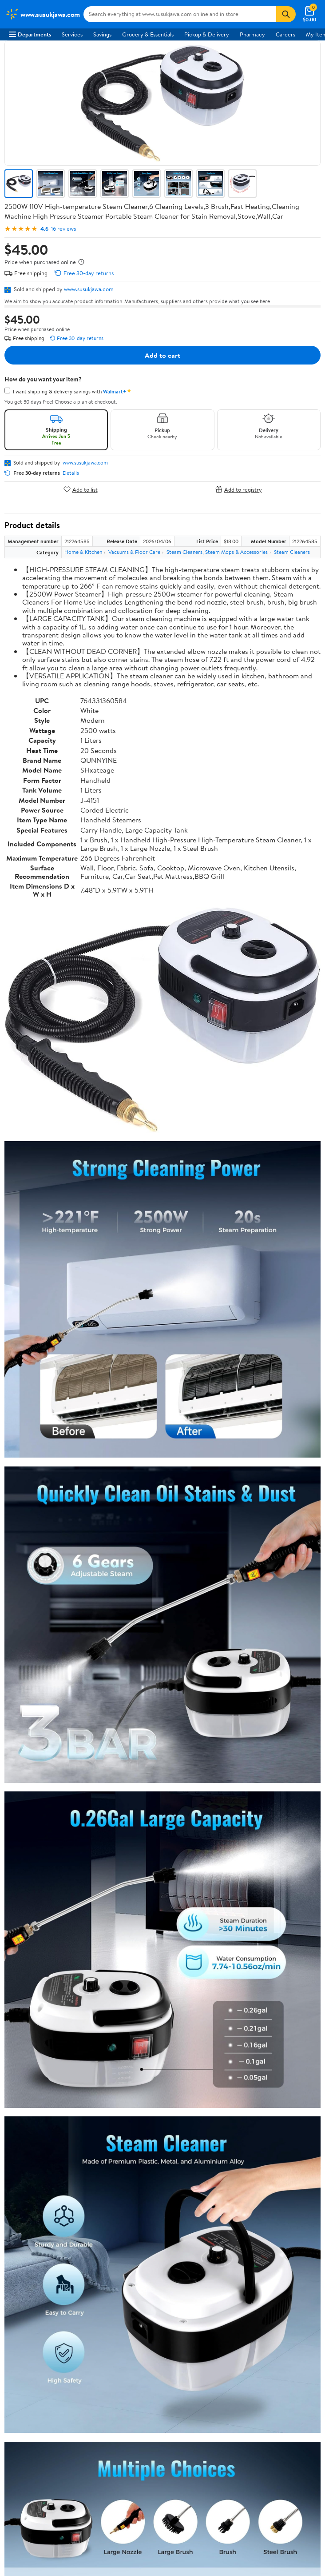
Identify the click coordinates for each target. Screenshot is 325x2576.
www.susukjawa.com (89, 289)
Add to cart (162, 355)
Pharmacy (252, 34)
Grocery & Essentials (148, 34)
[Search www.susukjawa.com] (180, 14)
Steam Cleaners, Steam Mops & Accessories (217, 552)
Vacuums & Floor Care (134, 552)
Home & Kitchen (83, 552)
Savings (102, 34)
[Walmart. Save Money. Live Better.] (42, 14)
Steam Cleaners (292, 552)
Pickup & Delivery (206, 34)
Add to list (80, 489)
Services (72, 34)
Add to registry (238, 489)
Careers (285, 34)
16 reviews (63, 228)
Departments (30, 34)
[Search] (286, 14)
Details (71, 473)
